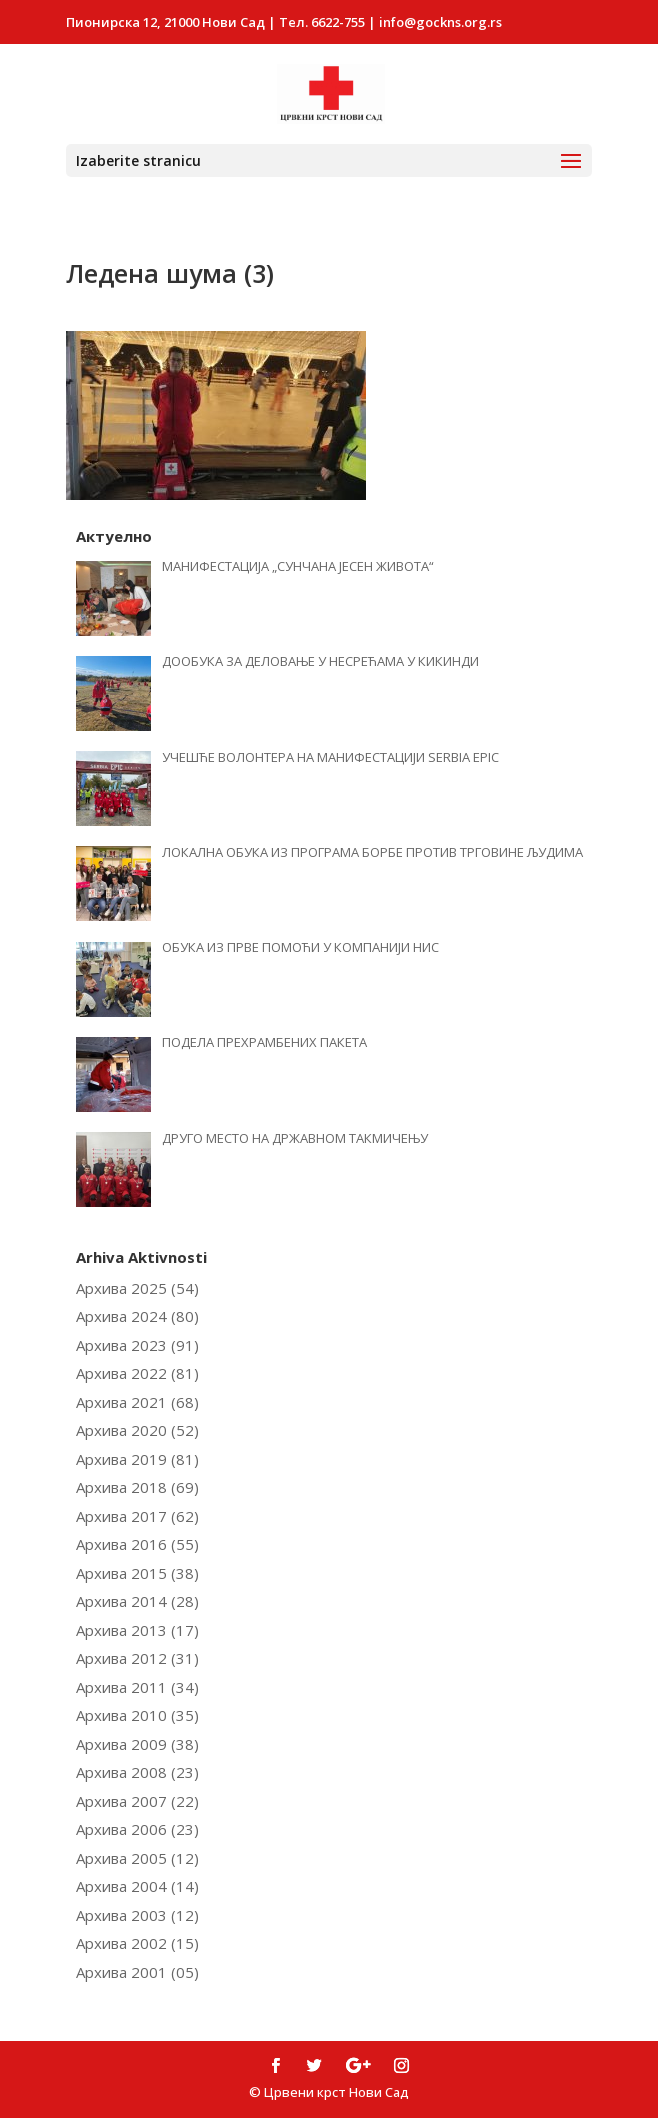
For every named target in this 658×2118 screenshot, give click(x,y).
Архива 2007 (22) (137, 1801)
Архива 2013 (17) (137, 1630)
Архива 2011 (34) (137, 1687)
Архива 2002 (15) (137, 1943)
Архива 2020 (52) (137, 1430)
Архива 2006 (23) (137, 1829)
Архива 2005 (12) (137, 1858)
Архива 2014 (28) (137, 1601)
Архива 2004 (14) (137, 1886)
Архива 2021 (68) (137, 1402)
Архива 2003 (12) (137, 1915)
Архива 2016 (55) (137, 1544)
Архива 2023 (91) (137, 1345)
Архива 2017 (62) (137, 1516)
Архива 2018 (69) (137, 1487)
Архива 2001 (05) (137, 1972)
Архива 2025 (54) (137, 1288)
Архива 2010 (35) (137, 1715)
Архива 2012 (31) (137, 1658)
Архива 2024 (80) (137, 1316)
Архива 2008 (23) (137, 1772)
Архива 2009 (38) (137, 1744)
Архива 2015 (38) (137, 1573)
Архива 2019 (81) (137, 1459)
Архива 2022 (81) (137, 1373)
